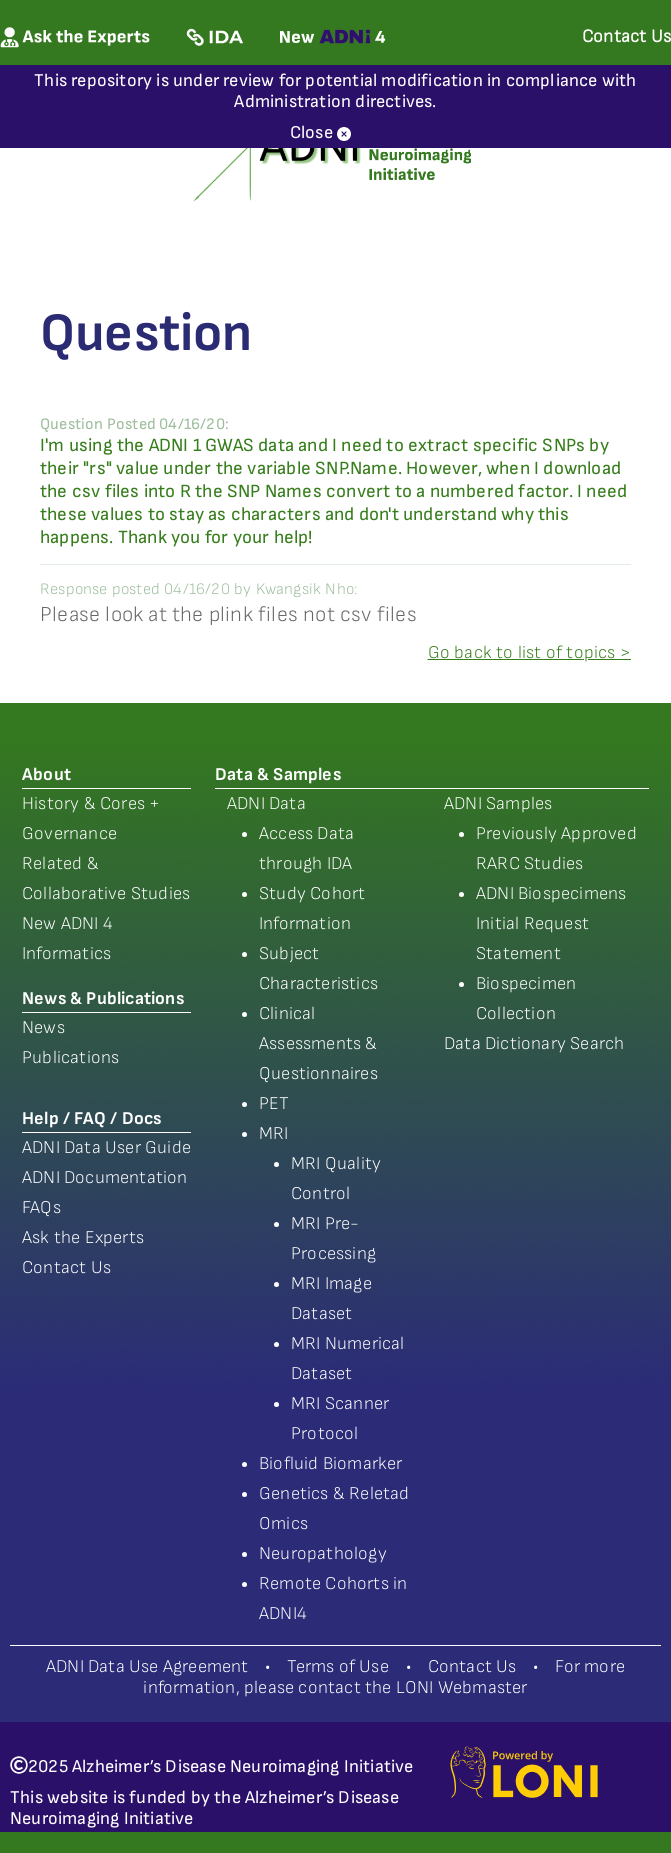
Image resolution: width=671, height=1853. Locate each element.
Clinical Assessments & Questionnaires (318, 1043)
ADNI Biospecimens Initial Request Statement (551, 923)
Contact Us (66, 1267)
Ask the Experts (83, 1237)
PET (274, 1103)
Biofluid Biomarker (331, 1463)
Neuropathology (323, 1553)
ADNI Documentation (105, 1177)
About (46, 774)
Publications (70, 1057)
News (43, 1027)
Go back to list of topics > (529, 652)
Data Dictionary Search (534, 1043)
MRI (274, 1133)
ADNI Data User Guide (106, 1147)
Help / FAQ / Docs (91, 1118)
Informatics (66, 953)
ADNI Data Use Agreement (147, 1666)
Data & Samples (278, 774)
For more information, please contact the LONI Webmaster (384, 1677)
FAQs (41, 1207)
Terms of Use (337, 1666)
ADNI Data (266, 803)
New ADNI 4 (67, 923)
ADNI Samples (498, 803)
